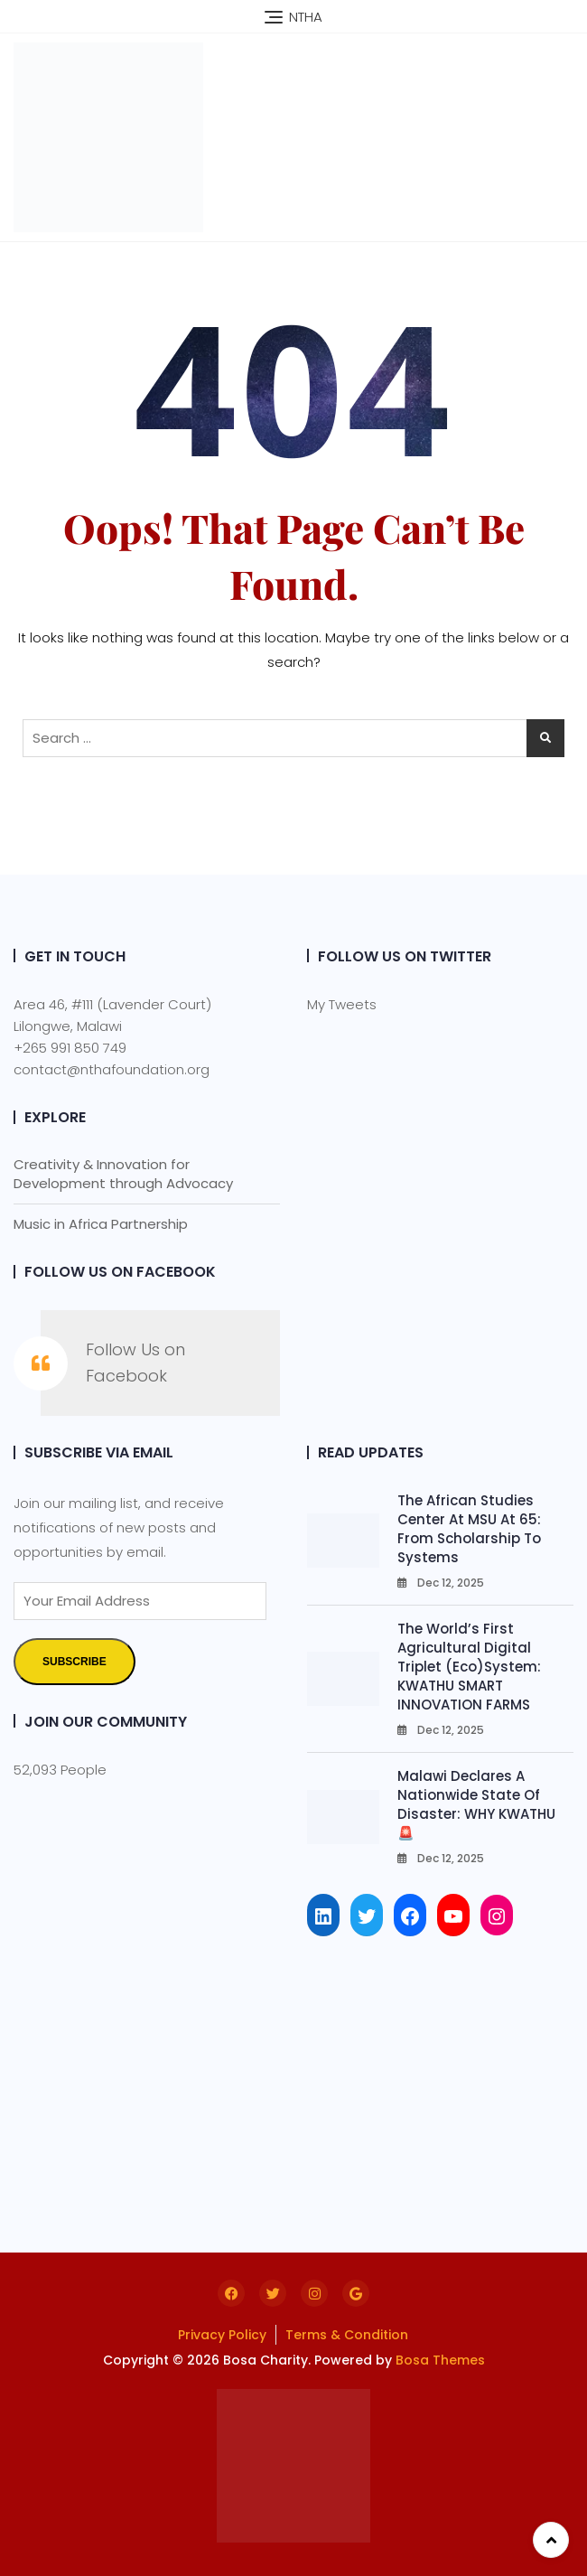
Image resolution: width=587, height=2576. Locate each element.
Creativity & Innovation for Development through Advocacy (123, 1174)
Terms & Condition (346, 2335)
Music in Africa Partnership (101, 1223)
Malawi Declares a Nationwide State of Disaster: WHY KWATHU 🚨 (476, 1804)
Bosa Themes (440, 2360)
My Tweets (342, 1004)
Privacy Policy (222, 2335)
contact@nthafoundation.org (112, 1069)
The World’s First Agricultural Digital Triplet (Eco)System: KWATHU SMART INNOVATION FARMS (469, 1666)
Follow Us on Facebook (120, 1271)
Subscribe (74, 1661)
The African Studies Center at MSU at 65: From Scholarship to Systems (469, 1529)
